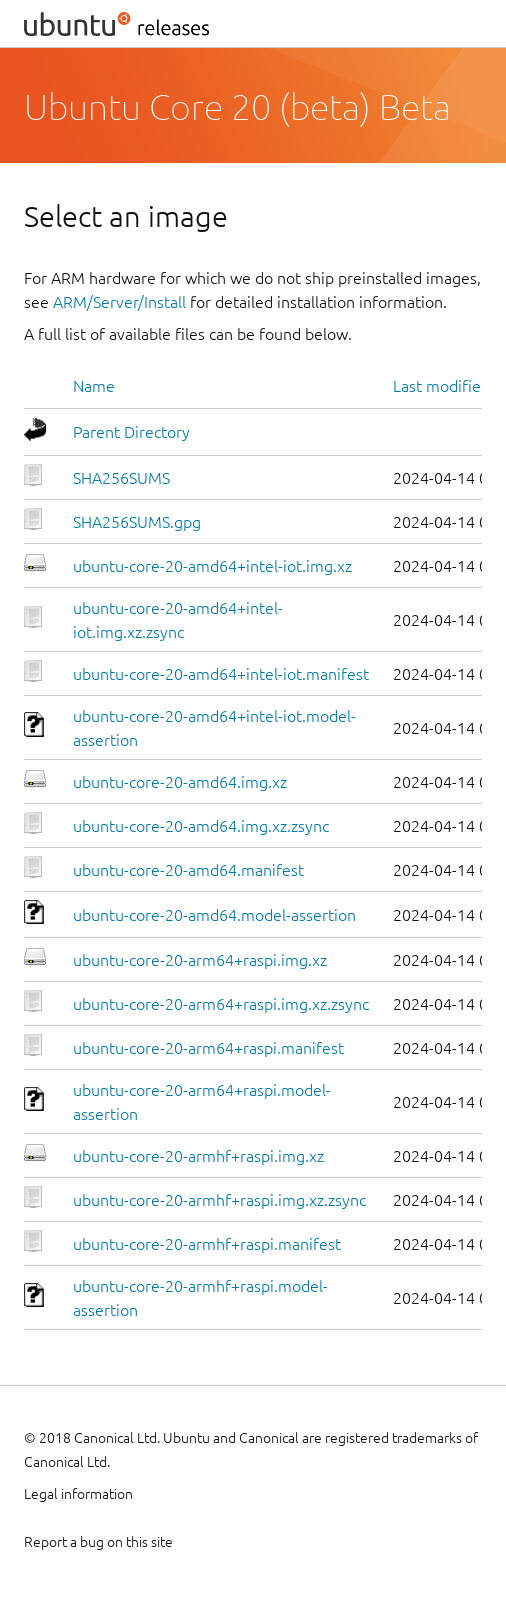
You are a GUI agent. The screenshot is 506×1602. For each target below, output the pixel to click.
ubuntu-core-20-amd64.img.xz (180, 782)
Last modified (441, 386)
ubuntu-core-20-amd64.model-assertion (214, 915)
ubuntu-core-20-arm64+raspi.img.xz (200, 960)
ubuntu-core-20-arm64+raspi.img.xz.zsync (221, 1004)
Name (94, 386)
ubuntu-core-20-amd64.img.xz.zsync (201, 826)
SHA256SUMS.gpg (137, 522)
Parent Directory (131, 432)
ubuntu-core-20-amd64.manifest (188, 870)
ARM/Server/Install (119, 302)
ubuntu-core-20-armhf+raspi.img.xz (198, 1156)
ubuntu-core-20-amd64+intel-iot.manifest (221, 674)
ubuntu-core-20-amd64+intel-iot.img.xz (212, 566)
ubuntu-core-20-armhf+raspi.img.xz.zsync (219, 1200)
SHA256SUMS (121, 478)
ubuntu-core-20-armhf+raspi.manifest (207, 1244)
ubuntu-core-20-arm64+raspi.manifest (208, 1048)
